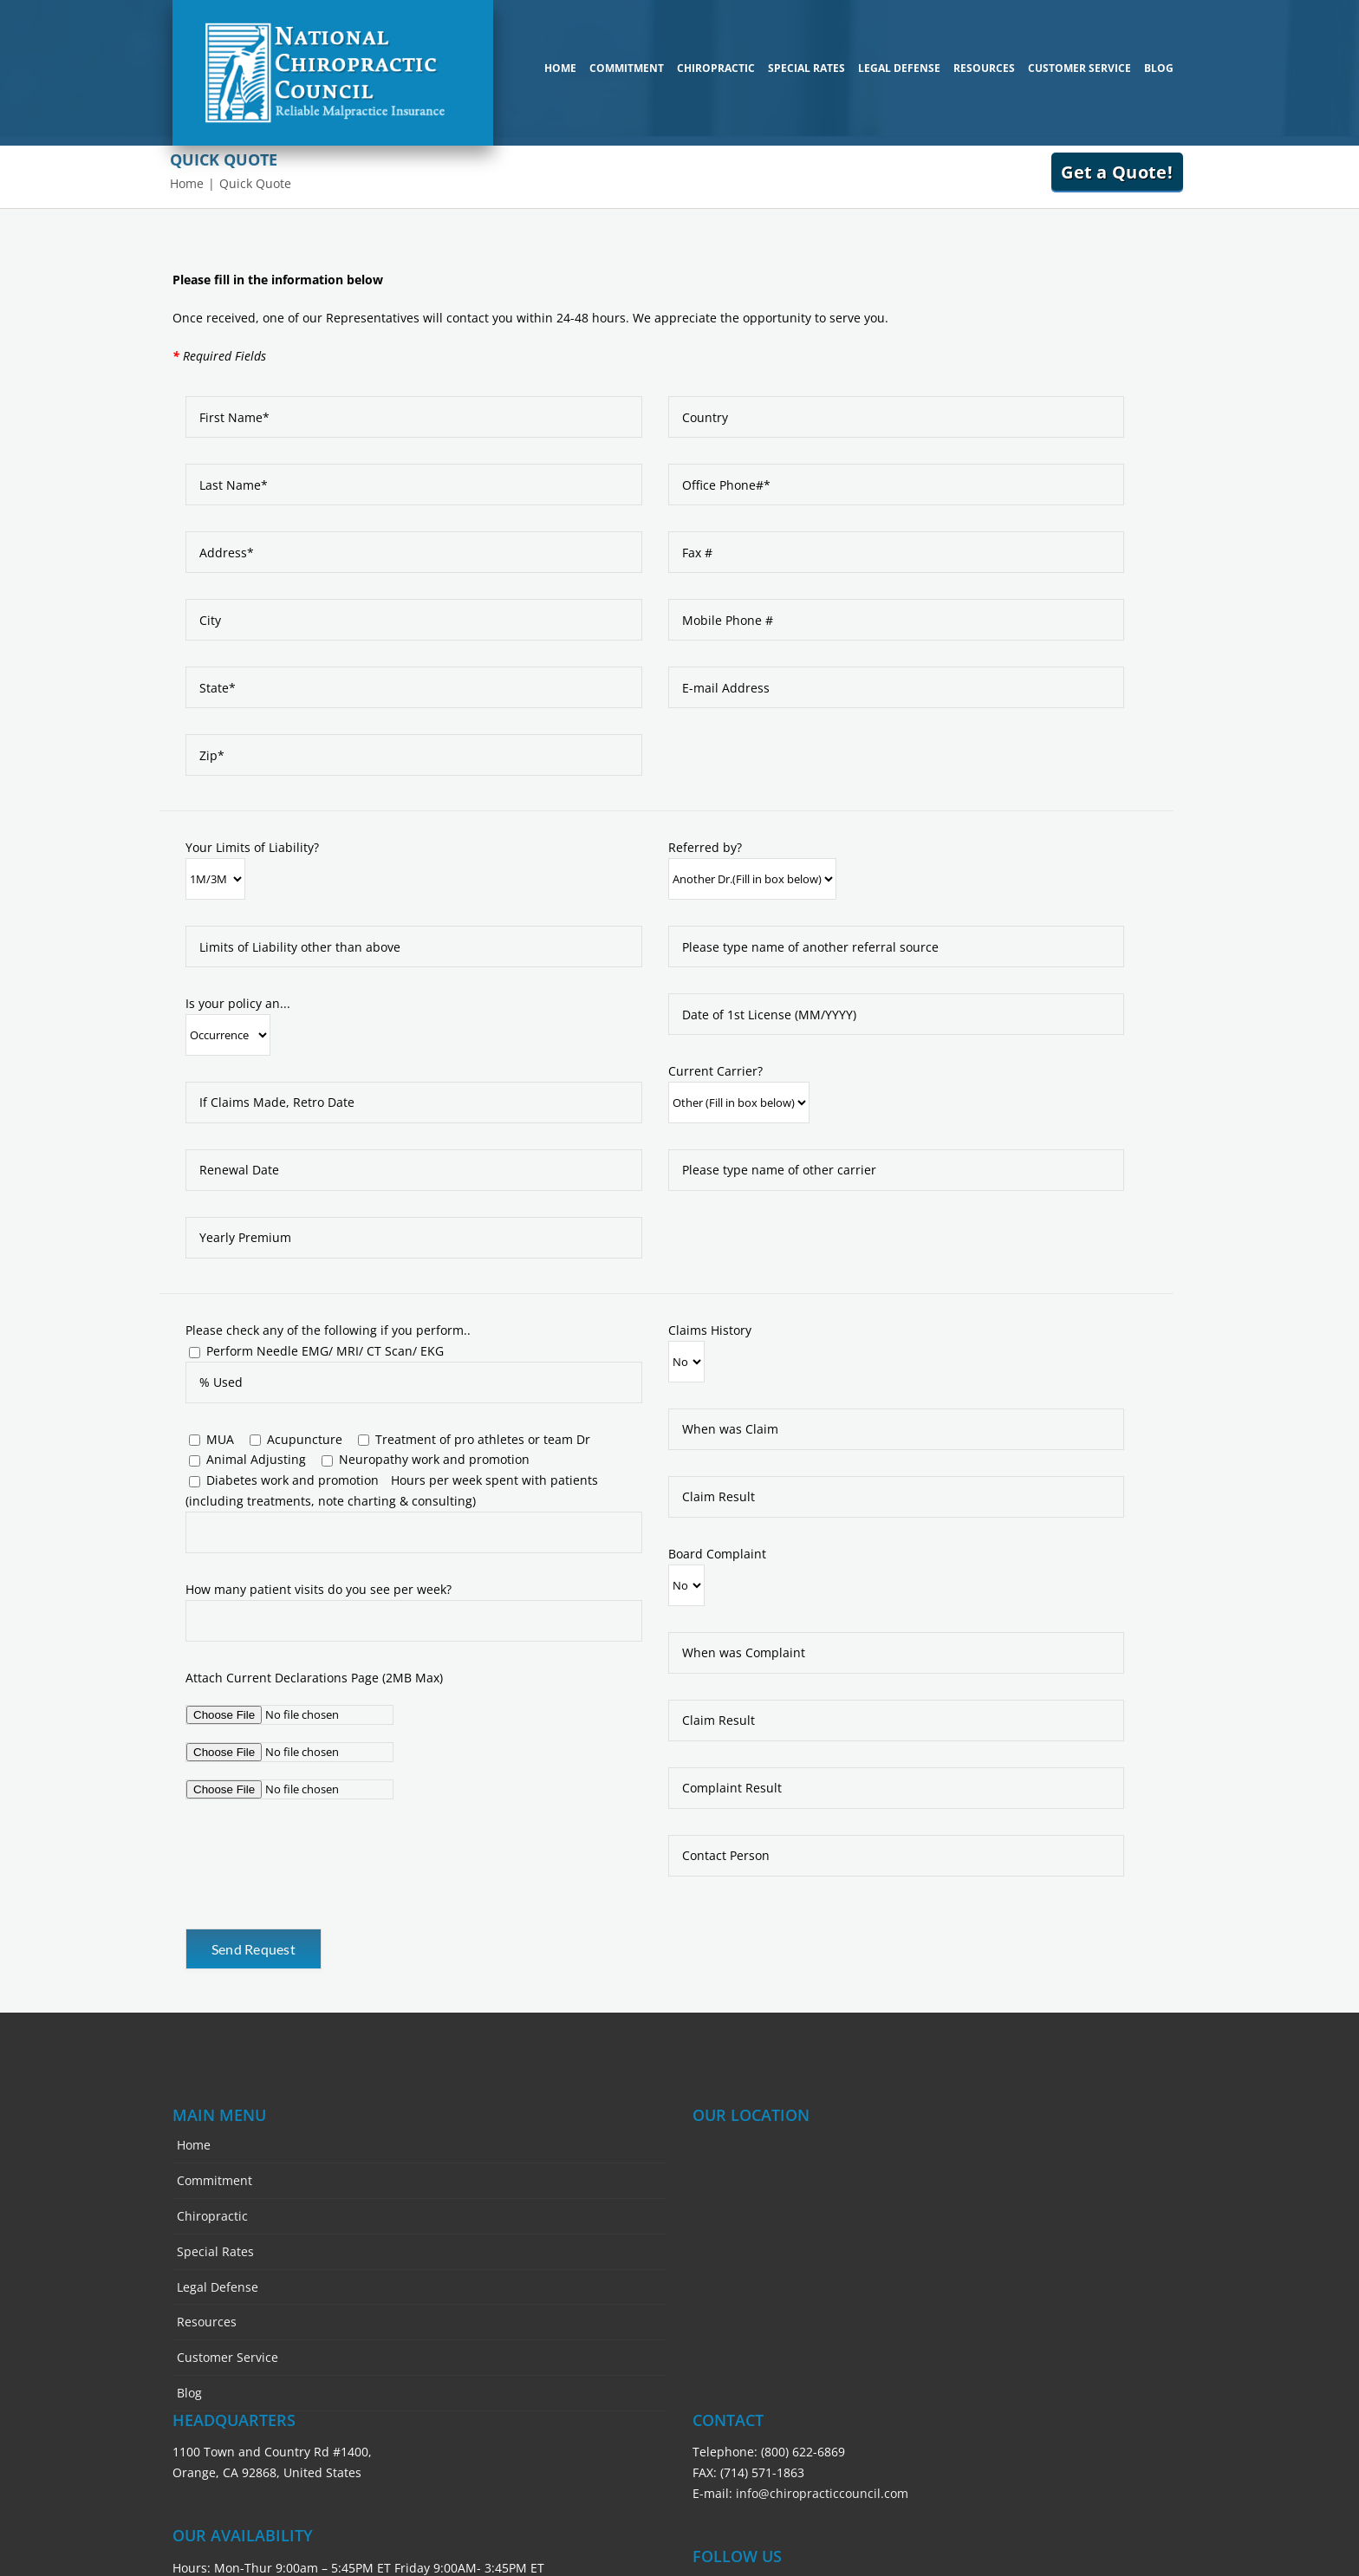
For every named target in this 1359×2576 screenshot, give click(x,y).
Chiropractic (212, 2216)
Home (194, 2145)
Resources (207, 2321)
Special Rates (215, 2251)
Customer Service (227, 2357)
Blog (189, 2392)
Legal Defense (217, 2287)
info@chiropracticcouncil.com (822, 2493)
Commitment (214, 2180)
